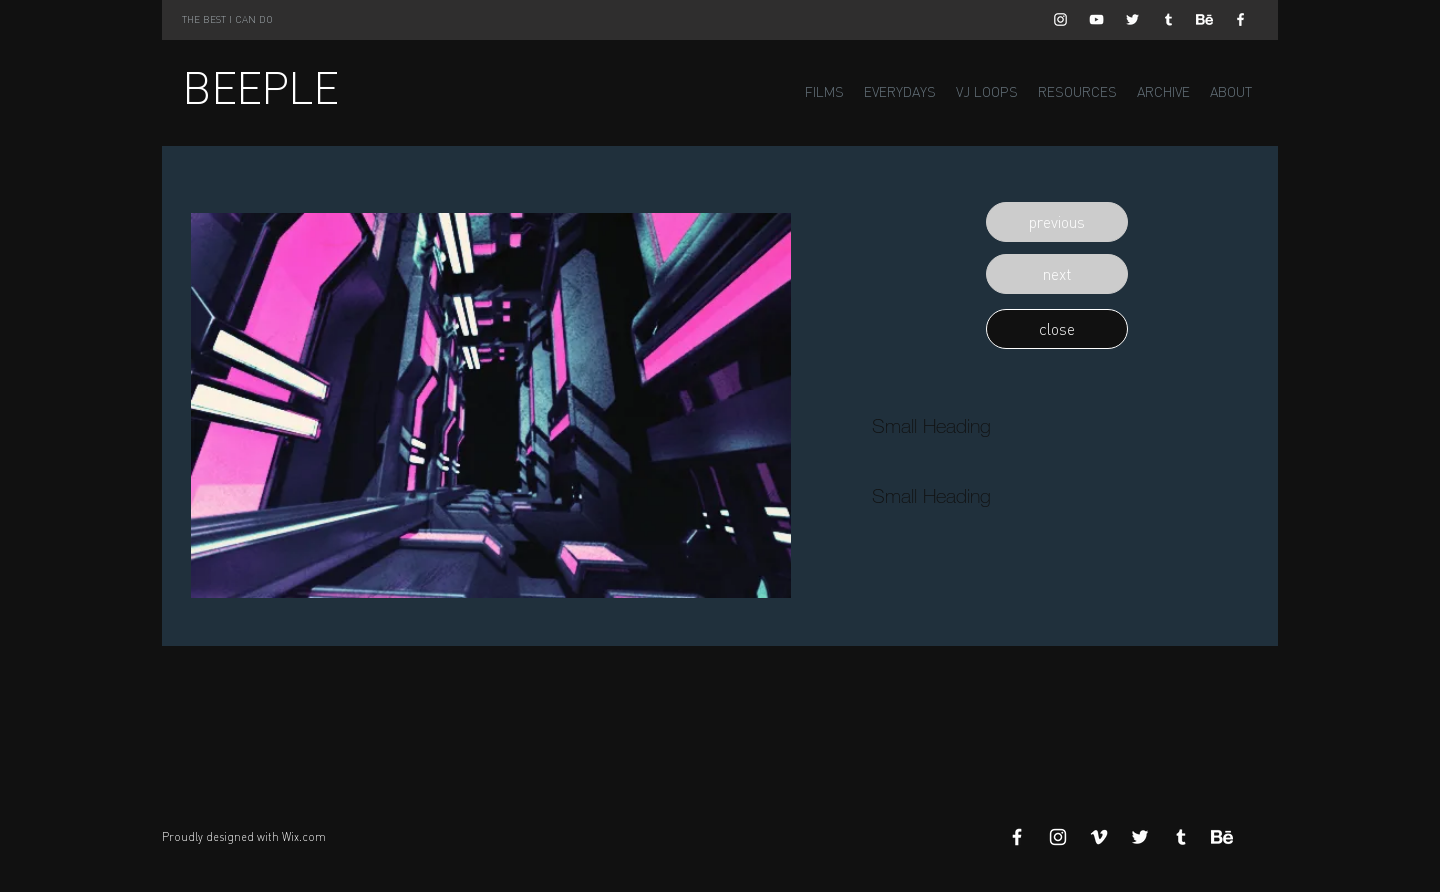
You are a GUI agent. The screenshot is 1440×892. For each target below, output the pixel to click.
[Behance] (1204, 19)
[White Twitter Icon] (1132, 19)
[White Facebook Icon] (1240, 19)
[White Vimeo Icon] (1099, 837)
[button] (1057, 222)
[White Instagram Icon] (1060, 19)
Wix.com (304, 837)
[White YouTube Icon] (1096, 19)
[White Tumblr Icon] (1168, 19)
